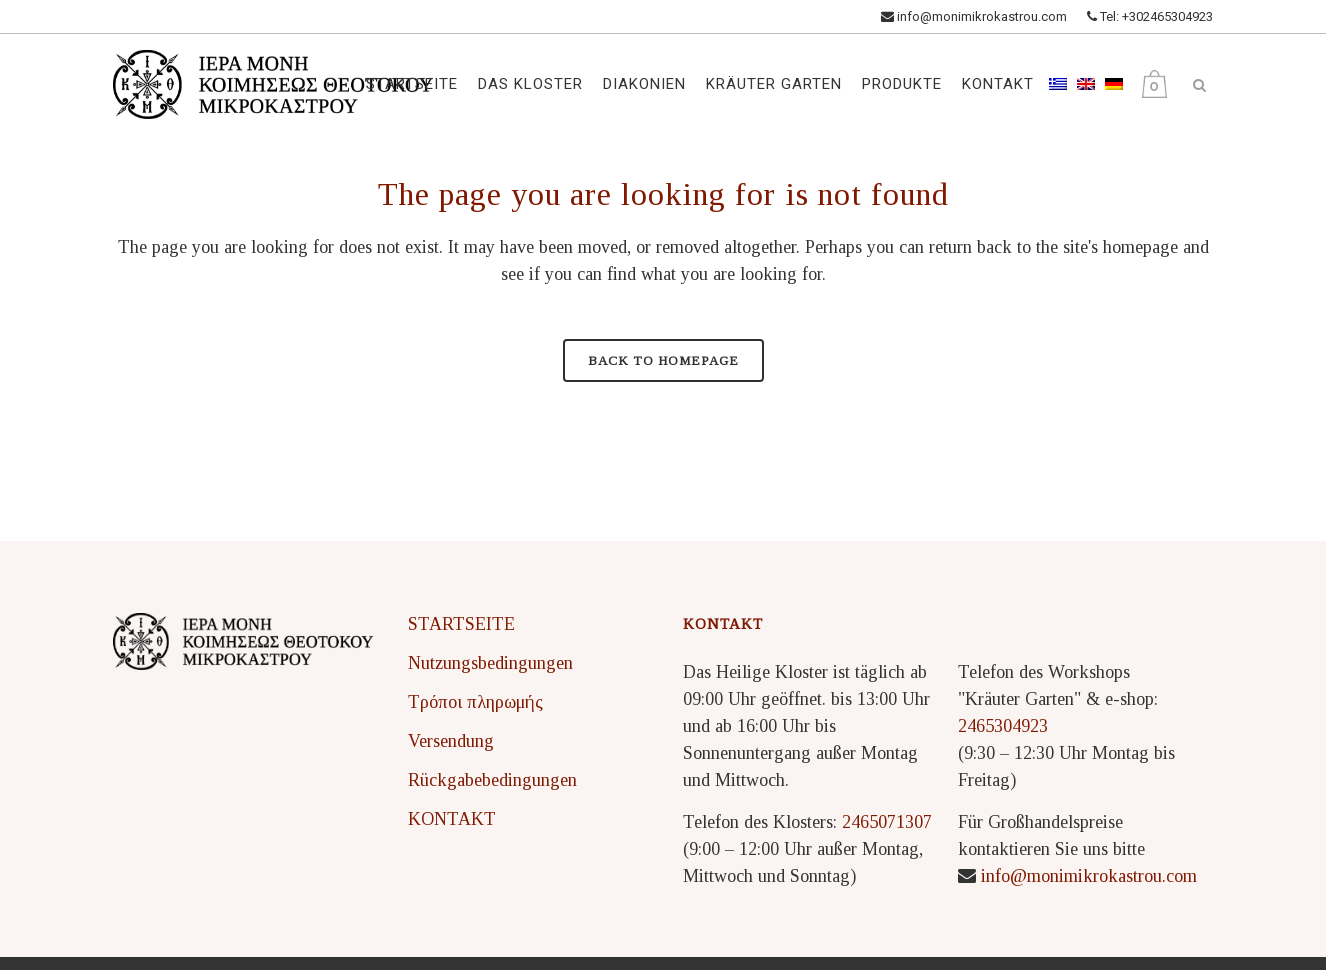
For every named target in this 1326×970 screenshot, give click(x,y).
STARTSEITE (461, 624)
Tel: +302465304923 (1150, 16)
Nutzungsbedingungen (490, 663)
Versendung (451, 741)
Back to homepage (663, 360)
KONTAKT (452, 819)
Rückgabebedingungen (492, 780)
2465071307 (887, 822)
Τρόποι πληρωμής (475, 702)
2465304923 (1003, 726)
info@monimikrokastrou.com (974, 16)
